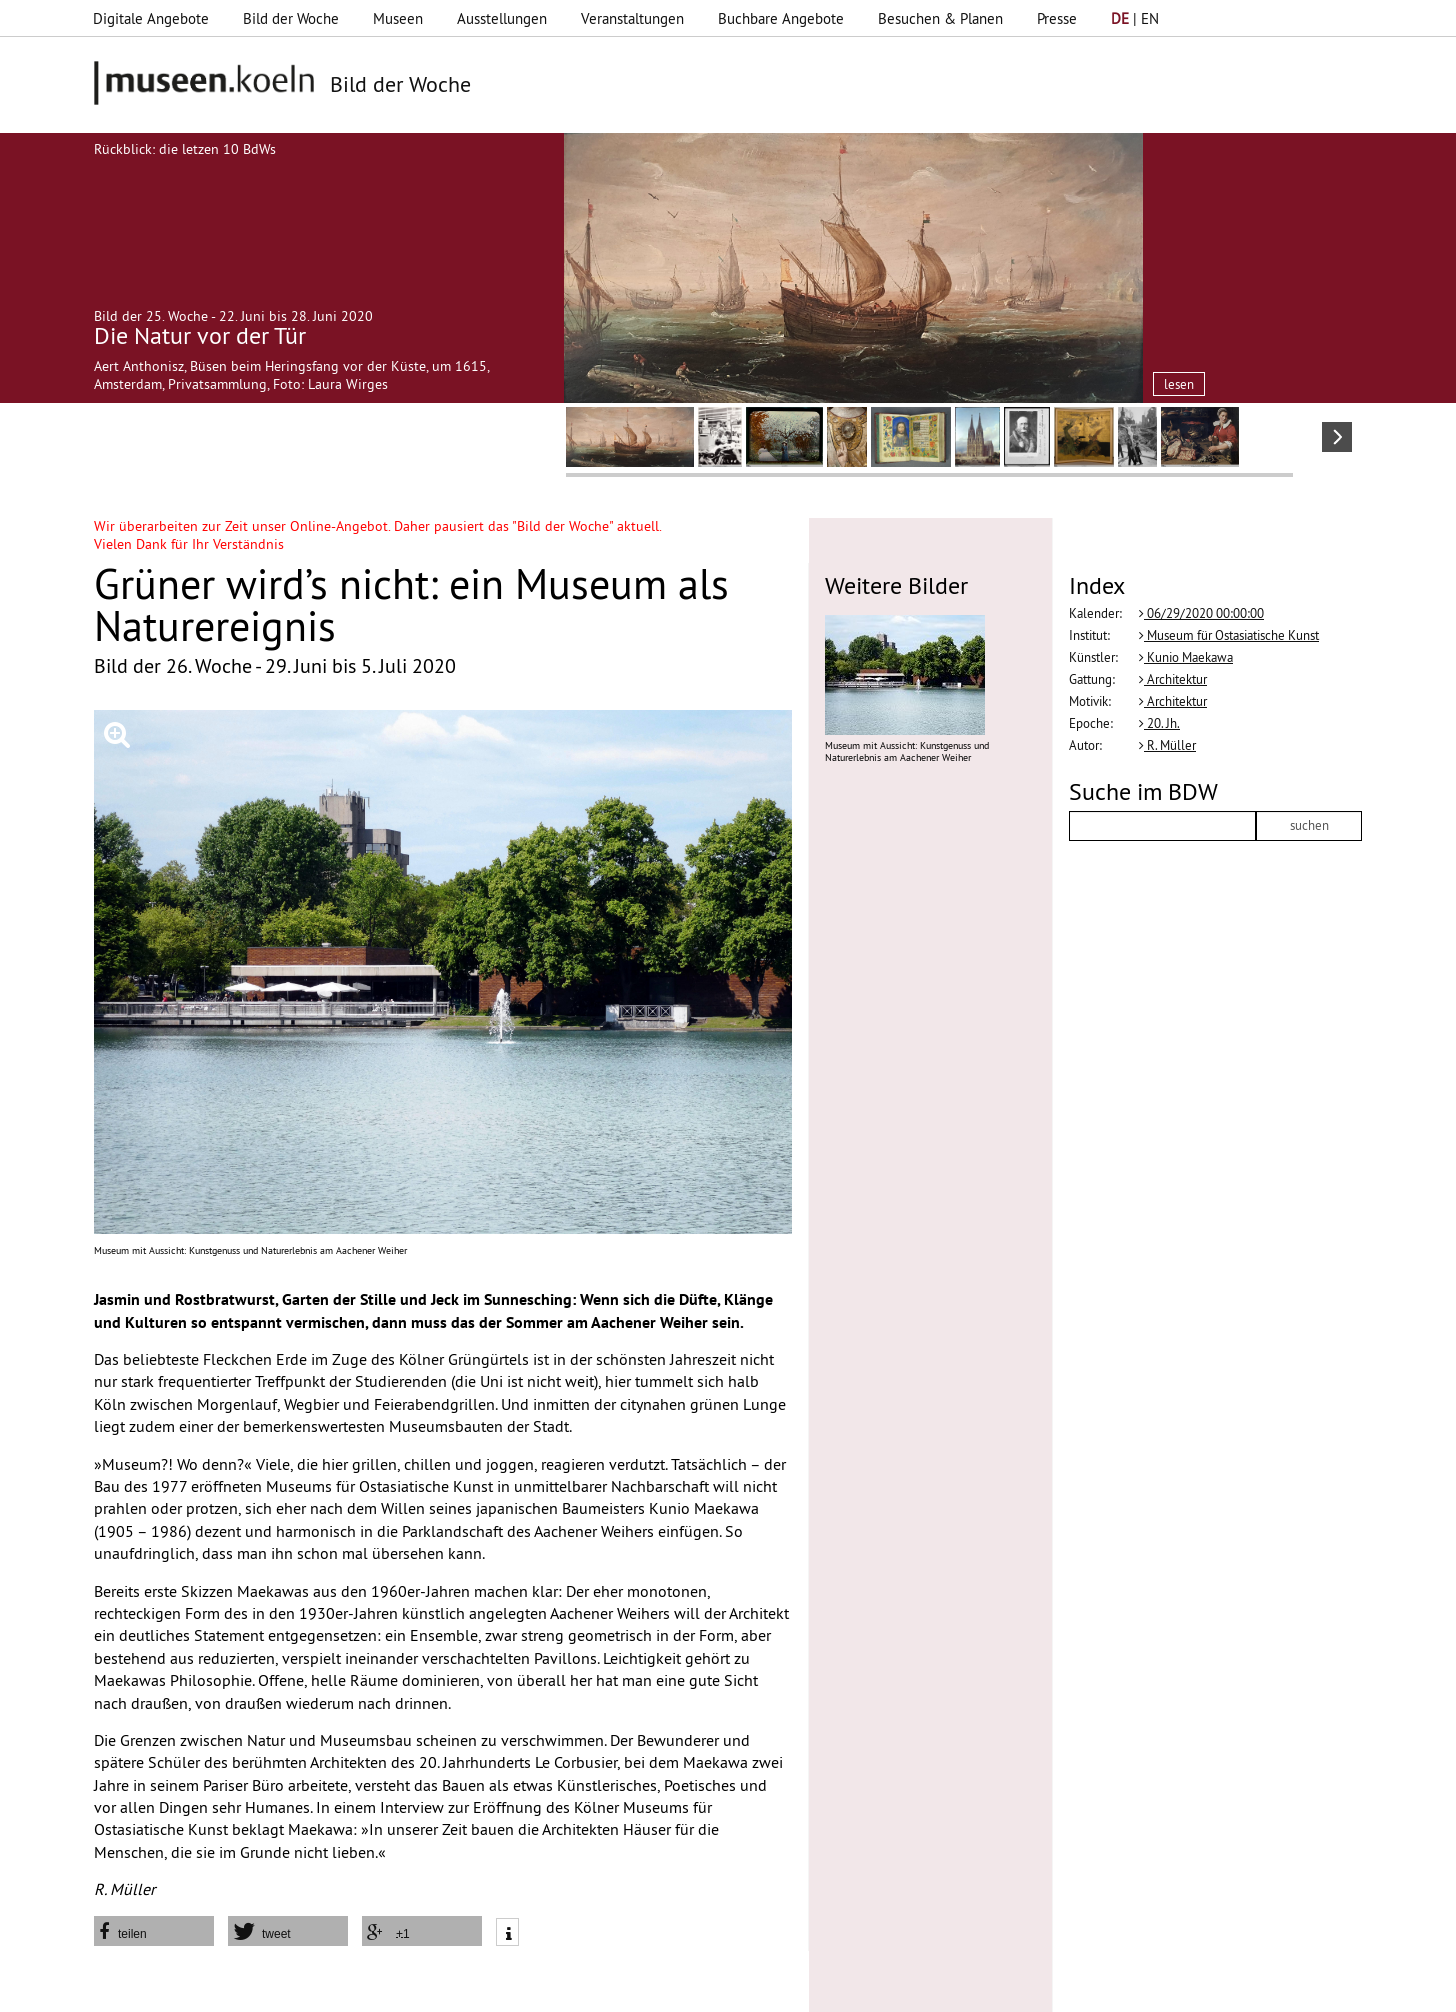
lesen (1179, 384)
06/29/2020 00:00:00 (1201, 613)
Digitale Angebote (151, 18)
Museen (398, 18)
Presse (1057, 18)
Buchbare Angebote (781, 18)
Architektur (1173, 679)
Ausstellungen (502, 18)
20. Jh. (1159, 723)
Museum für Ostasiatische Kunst (1229, 635)
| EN (1135, 18)
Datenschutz (472, 1987)
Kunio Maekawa (1186, 657)
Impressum (381, 1987)
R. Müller (1167, 745)
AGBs (546, 1987)
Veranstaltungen (632, 18)
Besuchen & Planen (940, 18)
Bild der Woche (291, 18)
